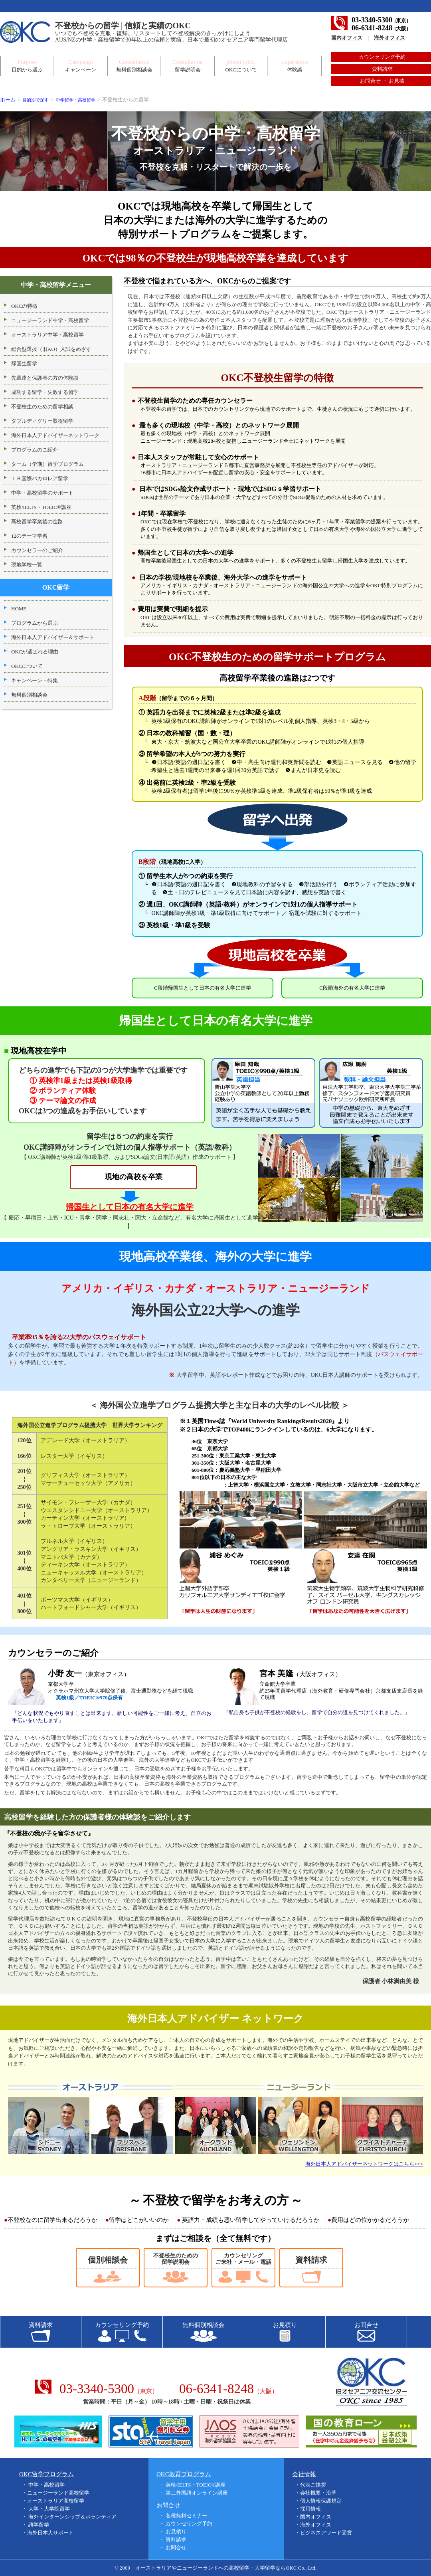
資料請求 (382, 69)
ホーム (8, 100)
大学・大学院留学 (49, 2509)
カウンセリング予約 (382, 57)
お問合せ (176, 2547)
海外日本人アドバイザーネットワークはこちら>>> (364, 2164)
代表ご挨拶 (313, 2485)
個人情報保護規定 (321, 2501)
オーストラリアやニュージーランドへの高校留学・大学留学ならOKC (216, 2568)
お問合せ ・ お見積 (382, 81)
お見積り (176, 2531)
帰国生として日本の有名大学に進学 (130, 1206)
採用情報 (310, 2509)
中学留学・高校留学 (84, 100)
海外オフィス (389, 38)
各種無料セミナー (186, 2516)
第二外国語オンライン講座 (197, 2493)
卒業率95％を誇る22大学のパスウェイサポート (83, 1337)
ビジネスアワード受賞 (326, 2533)
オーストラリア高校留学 (55, 2501)
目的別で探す (37, 100)
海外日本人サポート (50, 2533)
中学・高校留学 (46, 2485)
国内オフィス (346, 38)
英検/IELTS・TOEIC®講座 (196, 2485)
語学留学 (38, 2525)
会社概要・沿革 (318, 2493)
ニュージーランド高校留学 (58, 2493)
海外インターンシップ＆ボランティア (72, 2517)
